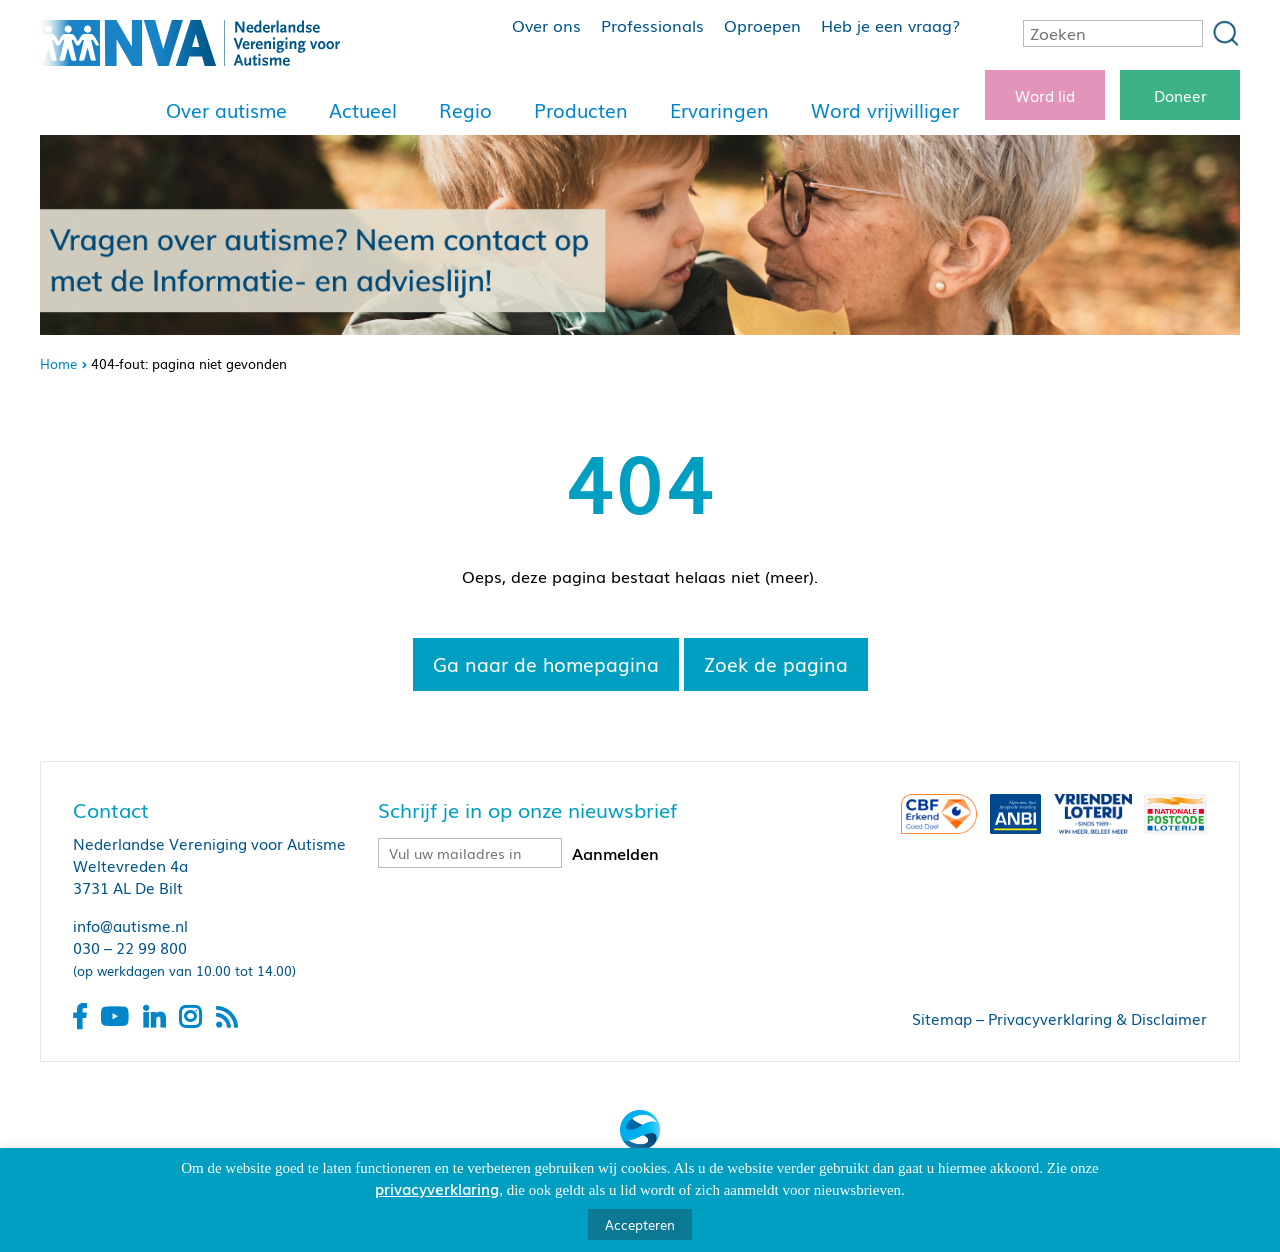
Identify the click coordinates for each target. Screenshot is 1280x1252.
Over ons (546, 25)
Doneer (1180, 95)
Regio (465, 110)
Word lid (1045, 95)
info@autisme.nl (130, 925)
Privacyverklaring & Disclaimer (1097, 1018)
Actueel (363, 110)
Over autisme (226, 110)
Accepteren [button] (640, 1224)
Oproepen (762, 25)
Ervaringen (719, 110)
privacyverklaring (437, 1188)
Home (58, 363)
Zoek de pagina (776, 664)
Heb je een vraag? (890, 25)
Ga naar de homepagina (546, 664)
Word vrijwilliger (885, 110)
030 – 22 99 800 (130, 947)
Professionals (652, 25)
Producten (581, 110)
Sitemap (942, 1018)
